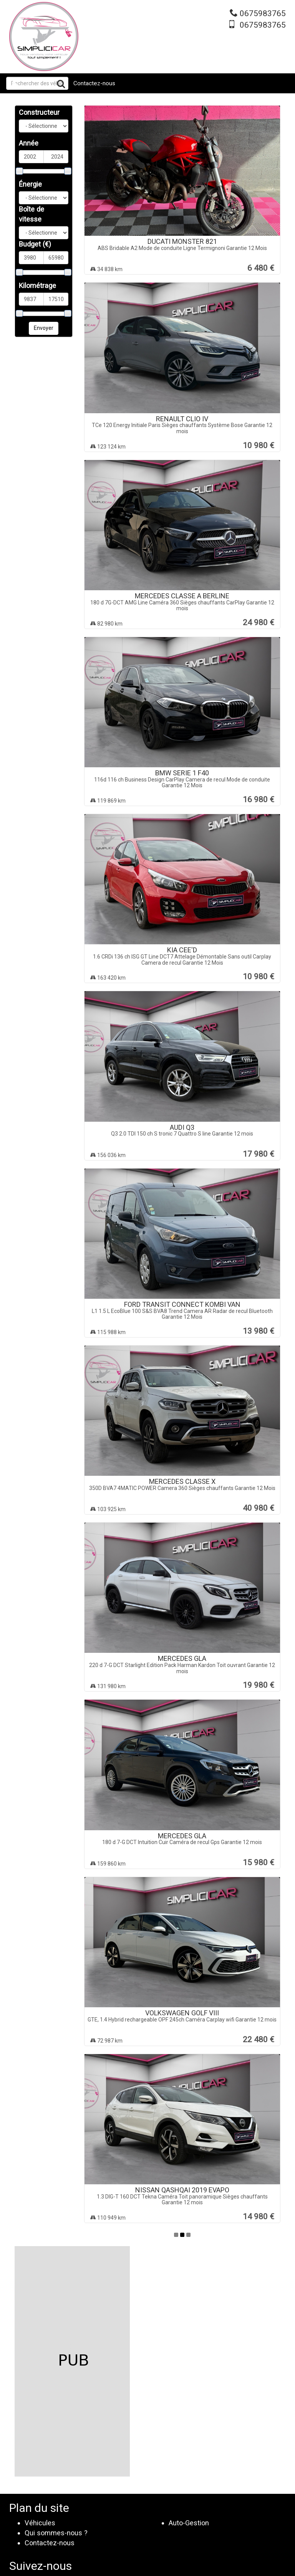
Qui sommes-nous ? (56, 2533)
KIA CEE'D (182, 950)
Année (28, 143)
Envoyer (43, 328)
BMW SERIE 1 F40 (182, 773)
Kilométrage (37, 285)
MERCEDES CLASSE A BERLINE (182, 596)
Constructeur (39, 112)
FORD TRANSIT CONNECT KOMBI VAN (182, 1304)
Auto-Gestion (189, 2523)
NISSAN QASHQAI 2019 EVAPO (182, 2190)
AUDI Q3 (182, 1127)
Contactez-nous (94, 83)
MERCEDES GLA (182, 1658)
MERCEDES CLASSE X (182, 1481)
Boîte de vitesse (31, 214)
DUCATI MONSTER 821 (182, 241)
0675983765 (263, 13)
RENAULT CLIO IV (182, 419)
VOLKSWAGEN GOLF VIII (182, 2013)
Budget (35, 244)
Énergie (30, 184)
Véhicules (40, 2523)
